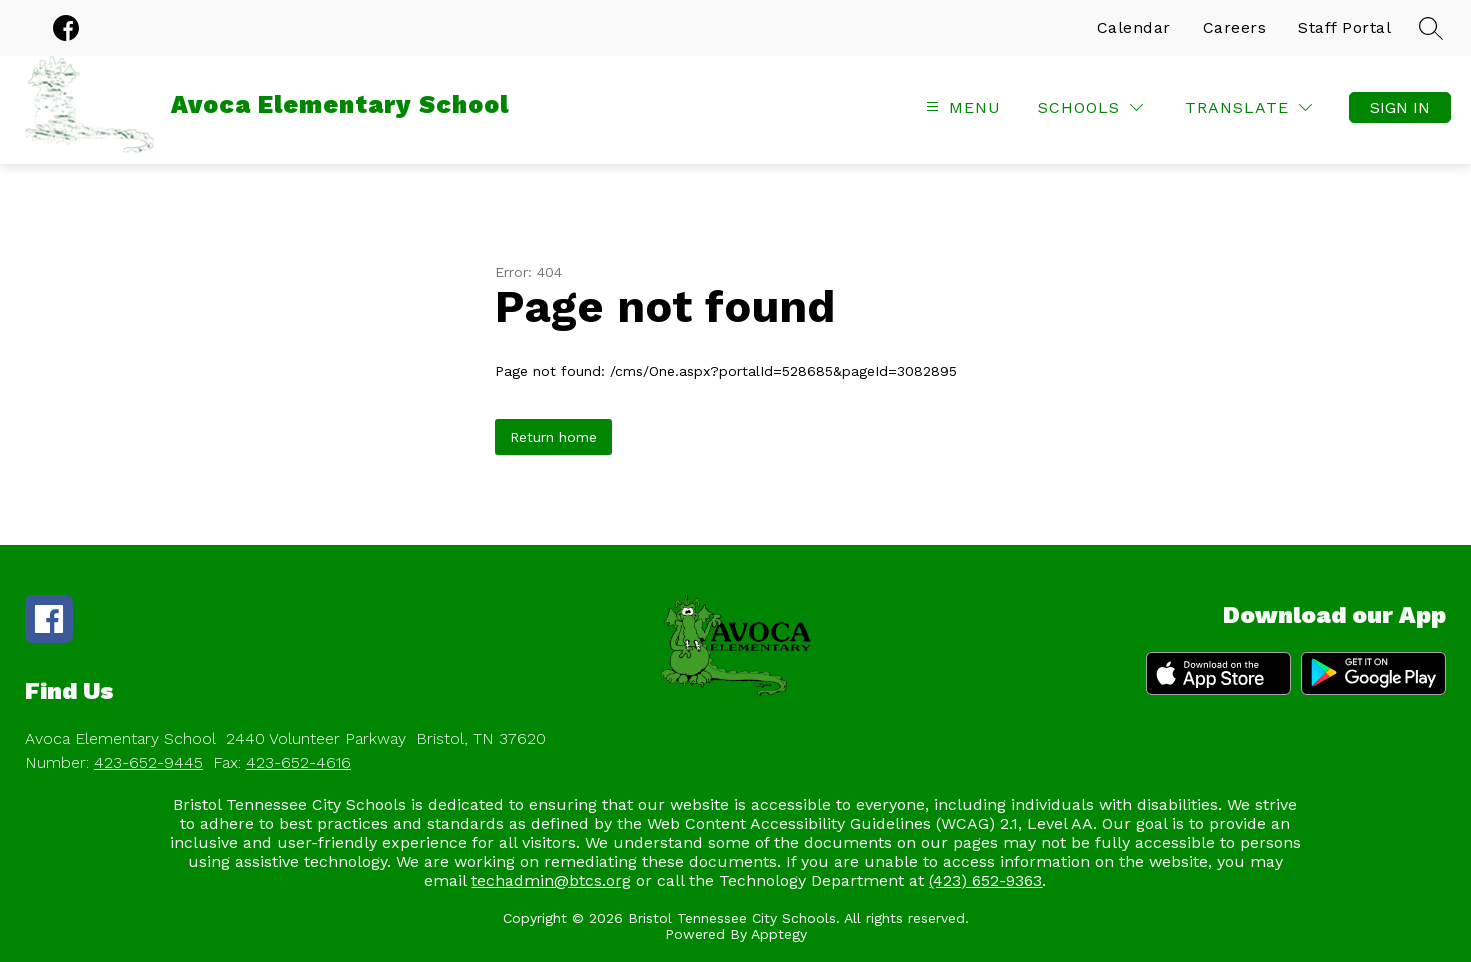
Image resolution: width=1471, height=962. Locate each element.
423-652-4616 (298, 762)
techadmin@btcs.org (551, 880)
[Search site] (1431, 28)
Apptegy (779, 934)
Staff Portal (1344, 27)
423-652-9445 (148, 762)
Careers (1235, 27)
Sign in (1400, 107)
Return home (553, 437)
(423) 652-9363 (985, 880)
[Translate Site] (1248, 107)
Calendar (1134, 27)
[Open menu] (961, 107)
